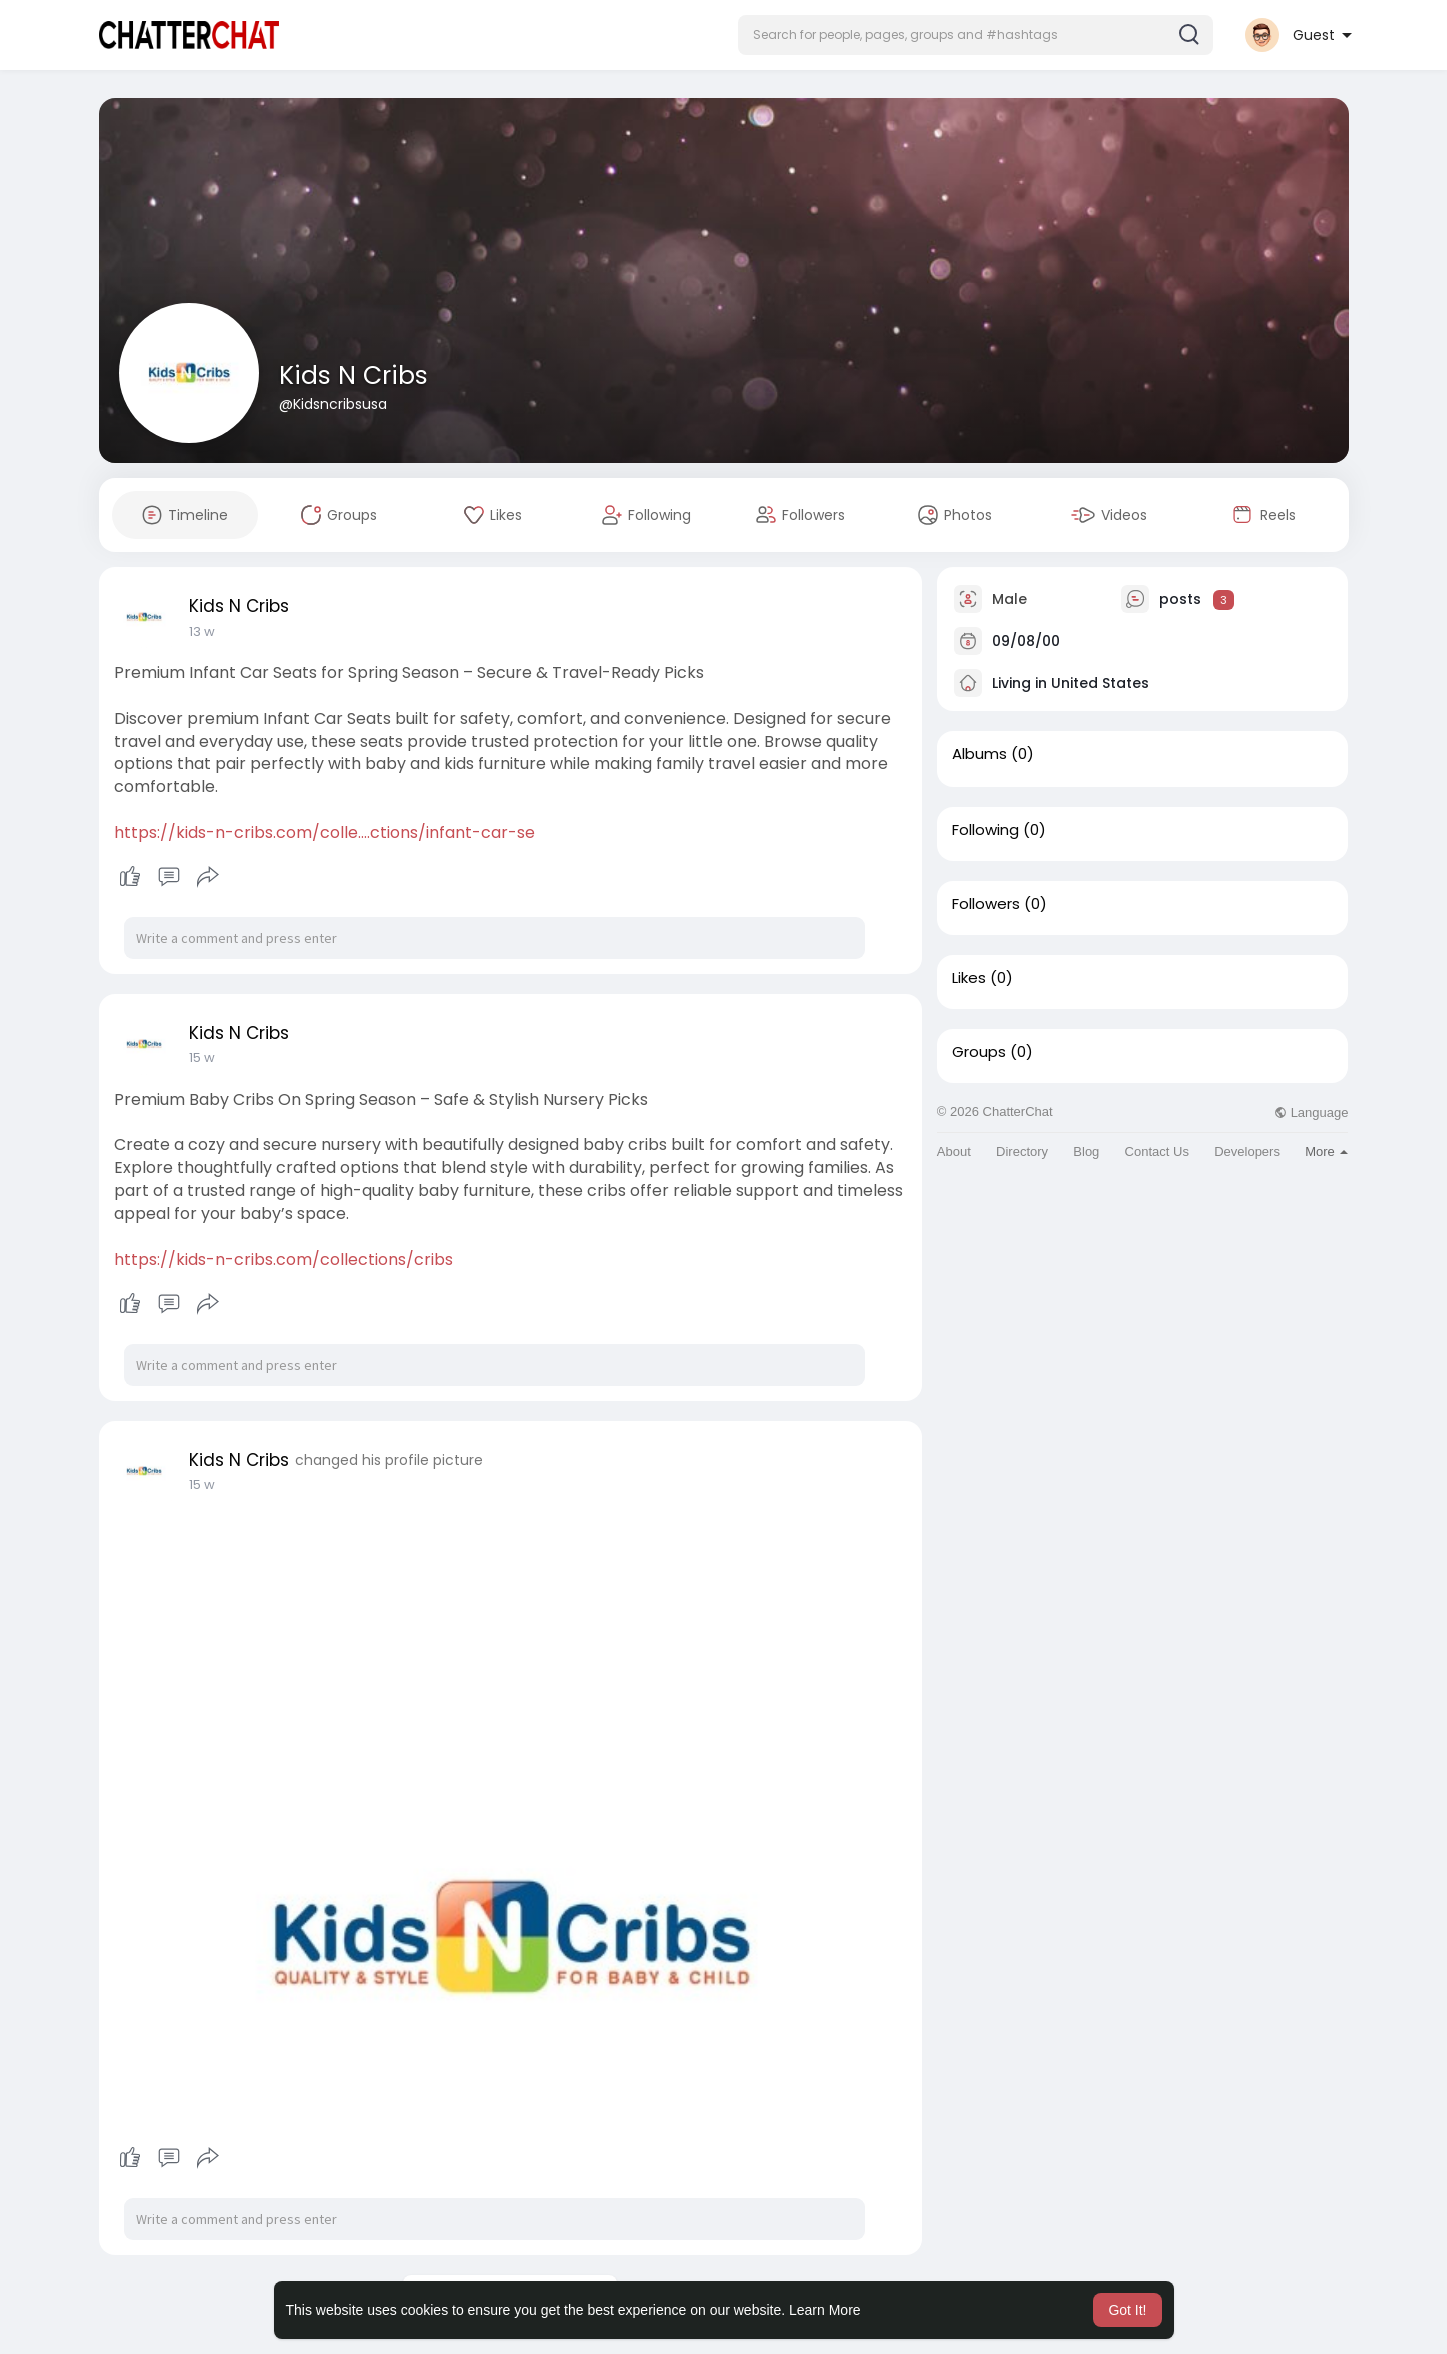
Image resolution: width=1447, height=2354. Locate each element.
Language (1311, 1112)
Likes (969, 978)
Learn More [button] (825, 2310)
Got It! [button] (1127, 2310)
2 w (200, 1057)
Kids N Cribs (353, 375)
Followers (986, 904)
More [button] (1326, 1151)
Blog (1086, 1151)
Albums (979, 754)
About (954, 1151)
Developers (1247, 1151)
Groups (979, 1052)
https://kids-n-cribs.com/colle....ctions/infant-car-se (324, 832)
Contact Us (1157, 1151)
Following (985, 830)
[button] (975, 35)
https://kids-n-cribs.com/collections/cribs (283, 1259)
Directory (1022, 1151)
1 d (197, 631)
